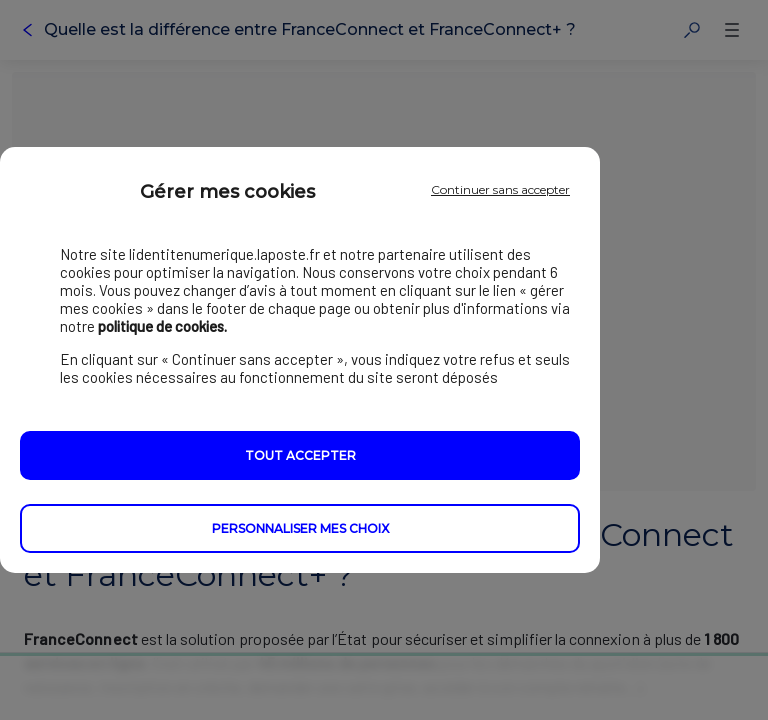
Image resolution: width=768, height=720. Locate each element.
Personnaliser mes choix (300, 528)
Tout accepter (300, 455)
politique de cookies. (162, 326)
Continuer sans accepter (500, 189)
